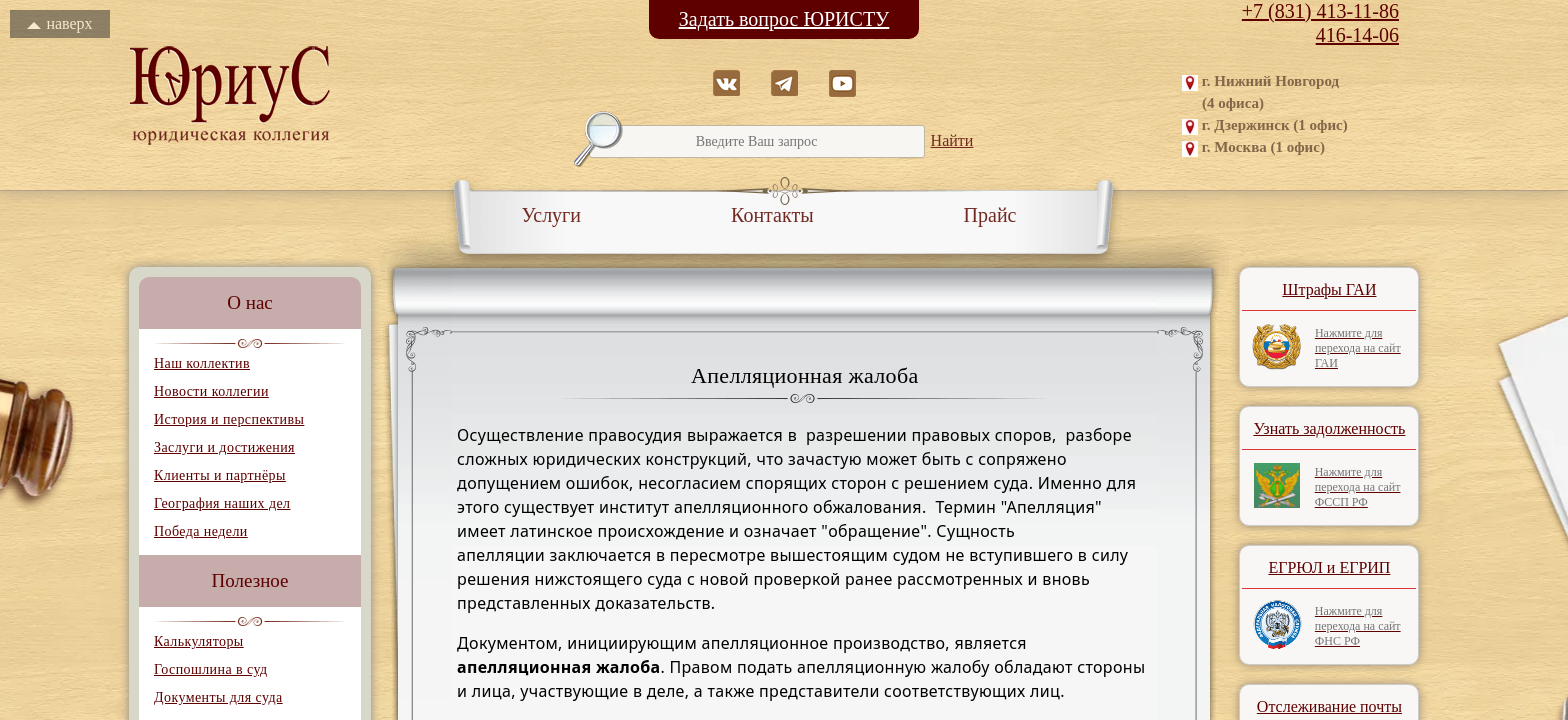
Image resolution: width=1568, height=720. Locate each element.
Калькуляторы (199, 641)
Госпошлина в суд (210, 669)
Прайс (990, 215)
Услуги (552, 215)
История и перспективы (229, 419)
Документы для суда (218, 697)
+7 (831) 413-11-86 (1320, 11)
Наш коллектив (202, 363)
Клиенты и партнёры (220, 475)
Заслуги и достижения (224, 447)
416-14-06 (1357, 35)
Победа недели (201, 531)
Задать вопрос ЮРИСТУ (784, 19)
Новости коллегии (211, 391)
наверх (59, 23)
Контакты (772, 215)
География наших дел (222, 503)
